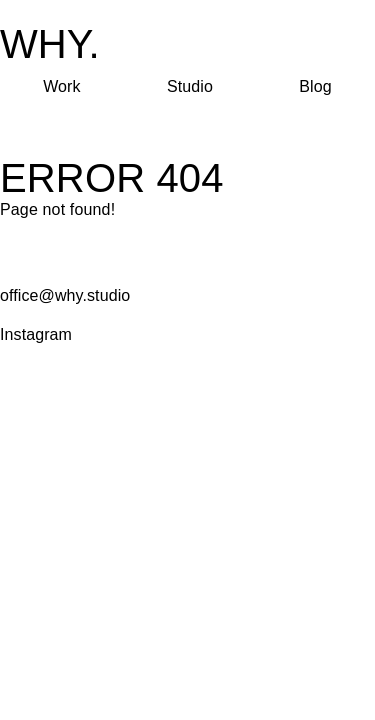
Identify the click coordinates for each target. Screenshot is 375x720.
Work (61, 86)
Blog (315, 86)
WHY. (50, 44)
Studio (190, 86)
